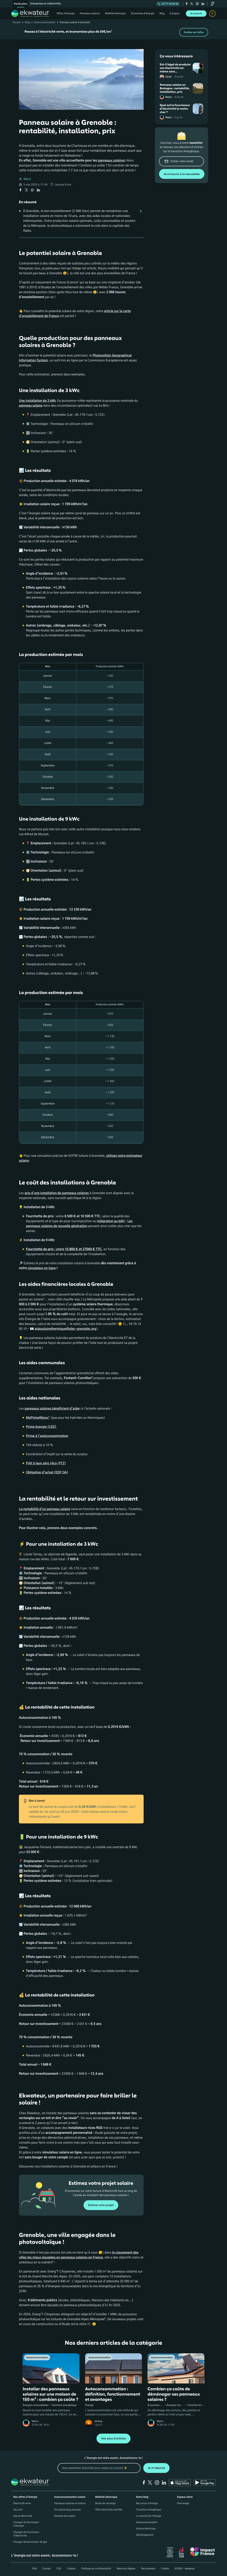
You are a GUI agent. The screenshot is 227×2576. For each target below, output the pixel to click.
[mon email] (98, 2468)
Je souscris (196, 13)
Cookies (71, 2568)
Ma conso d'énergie (147, 2503)
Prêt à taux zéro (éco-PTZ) (46, 1463)
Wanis (27, 179)
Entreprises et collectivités (45, 3)
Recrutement (148, 2568)
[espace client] (212, 13)
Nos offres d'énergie (25, 2497)
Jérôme (98, 2421)
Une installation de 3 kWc (37, 400)
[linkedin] (202, 3)
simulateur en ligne (42, 1268)
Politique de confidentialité (96, 2568)
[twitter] (191, 3)
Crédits (165, 2568)
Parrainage (183, 2503)
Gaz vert (18, 2509)
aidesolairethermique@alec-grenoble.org (65, 1329)
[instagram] (197, 3)
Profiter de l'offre (194, 32)
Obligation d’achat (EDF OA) (47, 1472)
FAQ (34, 2568)
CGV (59, 2568)
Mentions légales (126, 2568)
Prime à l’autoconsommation (47, 1436)
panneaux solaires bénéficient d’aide (52, 1408)
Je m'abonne (156, 2468)
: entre (64, 1249)
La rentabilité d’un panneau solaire (44, 1509)
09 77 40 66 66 (168, 3)
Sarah (168, 77)
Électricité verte (22, 2503)
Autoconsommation (44, 22)
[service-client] (212, 4)
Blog (27, 22)
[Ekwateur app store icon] (180, 2482)
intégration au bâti (110, 1221)
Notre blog (142, 2497)
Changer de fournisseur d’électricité (26, 2534)
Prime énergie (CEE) (41, 1427)
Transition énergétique (148, 2509)
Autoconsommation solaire (69, 2497)
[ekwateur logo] (30, 13)
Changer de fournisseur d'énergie (26, 2524)
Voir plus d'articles (113, 2438)
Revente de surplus (64, 2516)
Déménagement (145, 2535)
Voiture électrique (146, 2528)
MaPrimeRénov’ (38, 1417)
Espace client (184, 2497)
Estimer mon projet (101, 2205)
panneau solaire (30, 405)
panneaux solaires (111, 160)
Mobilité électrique (106, 2497)
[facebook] (186, 3)
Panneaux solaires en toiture (70, 2503)
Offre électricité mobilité (108, 2509)
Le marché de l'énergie (148, 2516)
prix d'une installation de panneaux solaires (57, 1193)
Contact (46, 2568)
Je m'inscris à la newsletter (182, 174)
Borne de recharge (105, 2503)
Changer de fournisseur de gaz (30, 2542)
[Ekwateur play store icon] (205, 2482)
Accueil (17, 22)
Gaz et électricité (22, 2516)
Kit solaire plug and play (67, 2509)
